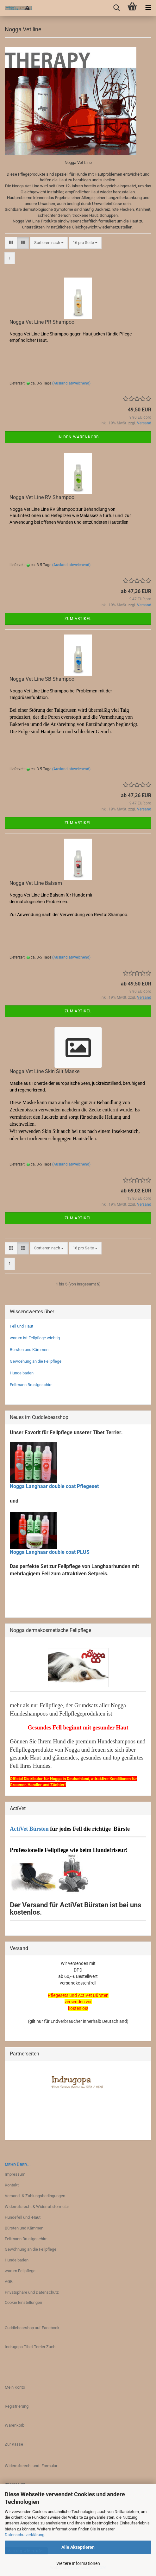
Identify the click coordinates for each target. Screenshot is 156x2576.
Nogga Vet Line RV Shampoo (41, 497)
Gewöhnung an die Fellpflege (30, 2249)
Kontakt (12, 2185)
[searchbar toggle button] (116, 8)
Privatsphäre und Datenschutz (32, 2292)
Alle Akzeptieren (78, 2547)
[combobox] (49, 243)
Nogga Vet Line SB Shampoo (41, 679)
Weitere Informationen (78, 2563)
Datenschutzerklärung (24, 2534)
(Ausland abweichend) (71, 383)
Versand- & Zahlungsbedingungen (35, 2195)
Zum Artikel (78, 618)
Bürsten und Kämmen (29, 1349)
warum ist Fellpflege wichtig (35, 1337)
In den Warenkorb (78, 437)
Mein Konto (15, 2387)
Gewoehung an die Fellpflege (35, 1361)
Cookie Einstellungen (23, 2302)
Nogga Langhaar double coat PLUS (50, 1552)
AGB (9, 2281)
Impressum (15, 2174)
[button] (11, 243)
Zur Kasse (14, 2444)
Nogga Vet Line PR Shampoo (41, 322)
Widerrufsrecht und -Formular (31, 2465)
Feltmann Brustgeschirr (31, 1384)
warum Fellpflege (20, 2270)
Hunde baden (22, 1373)
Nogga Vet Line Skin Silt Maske (44, 1071)
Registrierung (16, 2406)
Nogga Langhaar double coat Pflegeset (54, 1486)
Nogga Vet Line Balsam (35, 883)
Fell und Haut (21, 1326)
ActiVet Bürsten (29, 1829)
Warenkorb (14, 2425)
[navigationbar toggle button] (148, 8)
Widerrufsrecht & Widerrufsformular (37, 2206)
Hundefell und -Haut (23, 2217)
